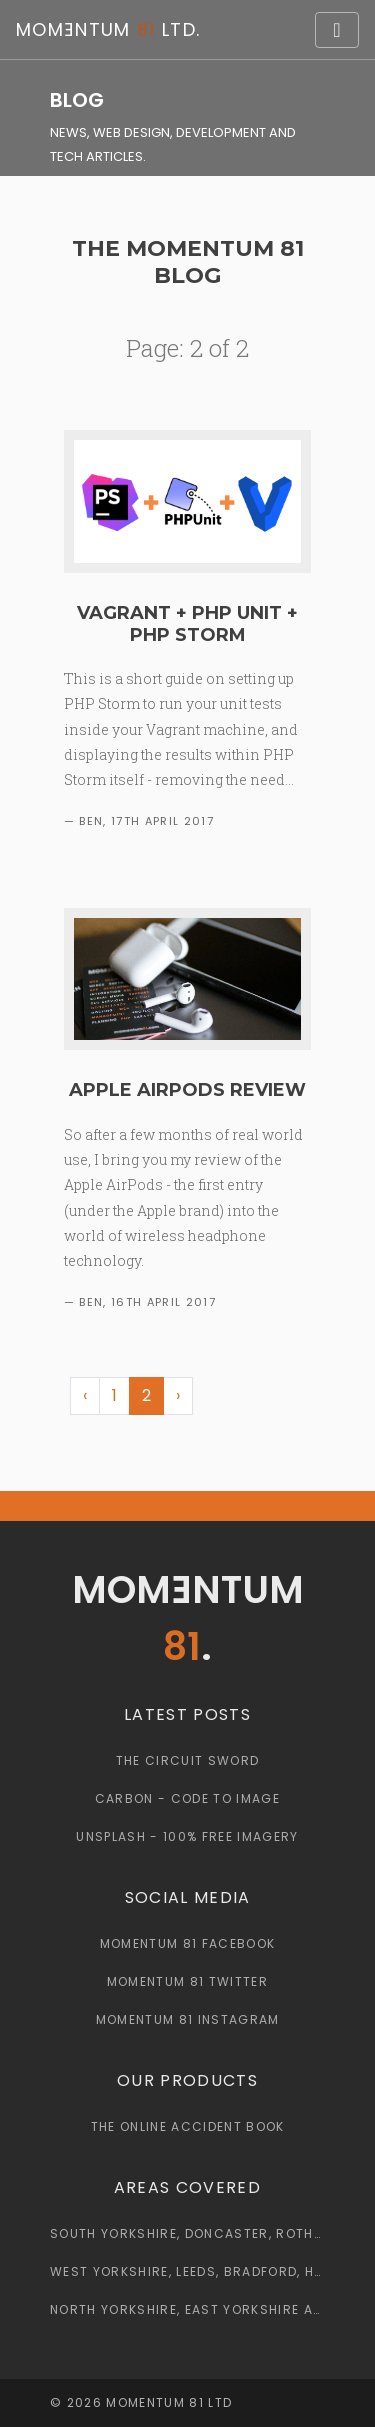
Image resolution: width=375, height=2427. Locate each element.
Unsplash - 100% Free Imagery (187, 1836)
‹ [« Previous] (85, 1395)
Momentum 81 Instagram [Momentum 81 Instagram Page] (188, 2019)
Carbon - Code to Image (187, 1798)
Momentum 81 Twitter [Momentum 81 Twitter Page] (187, 1981)
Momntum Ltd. (108, 29)
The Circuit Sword (188, 1760)
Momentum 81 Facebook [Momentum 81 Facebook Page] (188, 1943)
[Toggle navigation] (337, 30)
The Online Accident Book (188, 2126)
